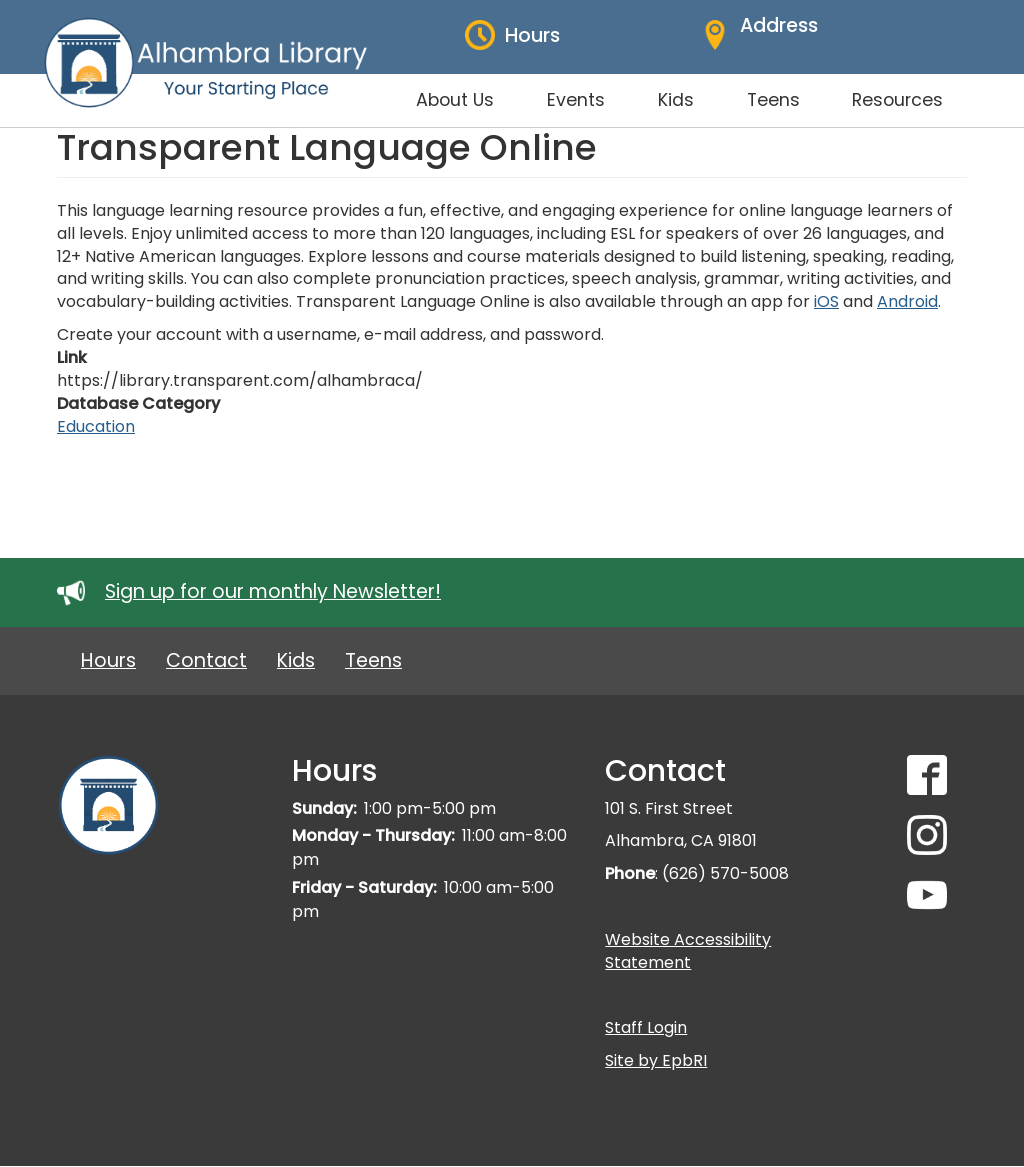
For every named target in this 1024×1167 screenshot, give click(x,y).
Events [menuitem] (576, 100)
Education (96, 426)
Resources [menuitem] (897, 100)
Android (907, 301)
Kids (296, 660)
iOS (826, 301)
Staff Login (646, 1027)
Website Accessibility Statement (688, 951)
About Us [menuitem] (455, 100)
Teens (373, 660)
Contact (206, 660)
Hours (108, 660)
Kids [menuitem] (676, 100)
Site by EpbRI (656, 1060)
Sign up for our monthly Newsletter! (273, 591)
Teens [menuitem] (773, 100)
